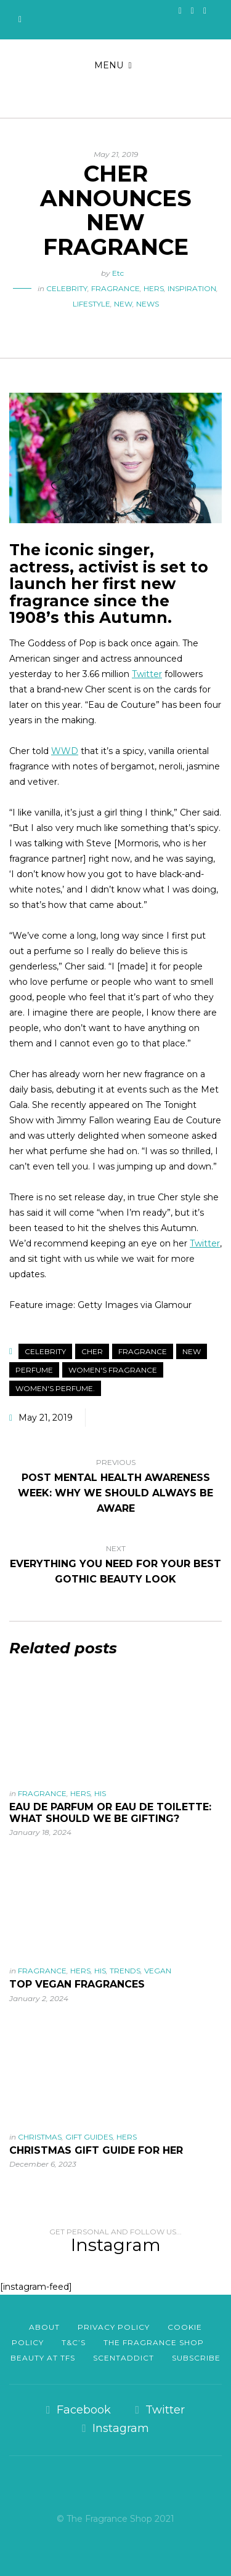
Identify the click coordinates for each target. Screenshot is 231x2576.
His (100, 1793)
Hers (154, 288)
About (44, 2327)
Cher (92, 1351)
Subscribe (196, 2357)
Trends (125, 1970)
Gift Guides (89, 2136)
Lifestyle (91, 303)
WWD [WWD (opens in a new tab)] (64, 750)
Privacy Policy (114, 2327)
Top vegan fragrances (77, 1984)
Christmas (40, 2136)
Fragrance (115, 288)
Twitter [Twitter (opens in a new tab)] (147, 674)
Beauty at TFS (42, 2357)
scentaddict (123, 2357)
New (123, 303)
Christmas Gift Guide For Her (96, 2150)
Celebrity (66, 288)
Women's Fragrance (112, 1369)
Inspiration (192, 288)
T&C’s (74, 2342)
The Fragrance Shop (153, 2342)
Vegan (157, 1970)
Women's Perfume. (55, 1388)
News (147, 303)
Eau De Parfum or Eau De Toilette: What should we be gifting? (110, 1812)
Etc (118, 273)
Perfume (34, 1369)
